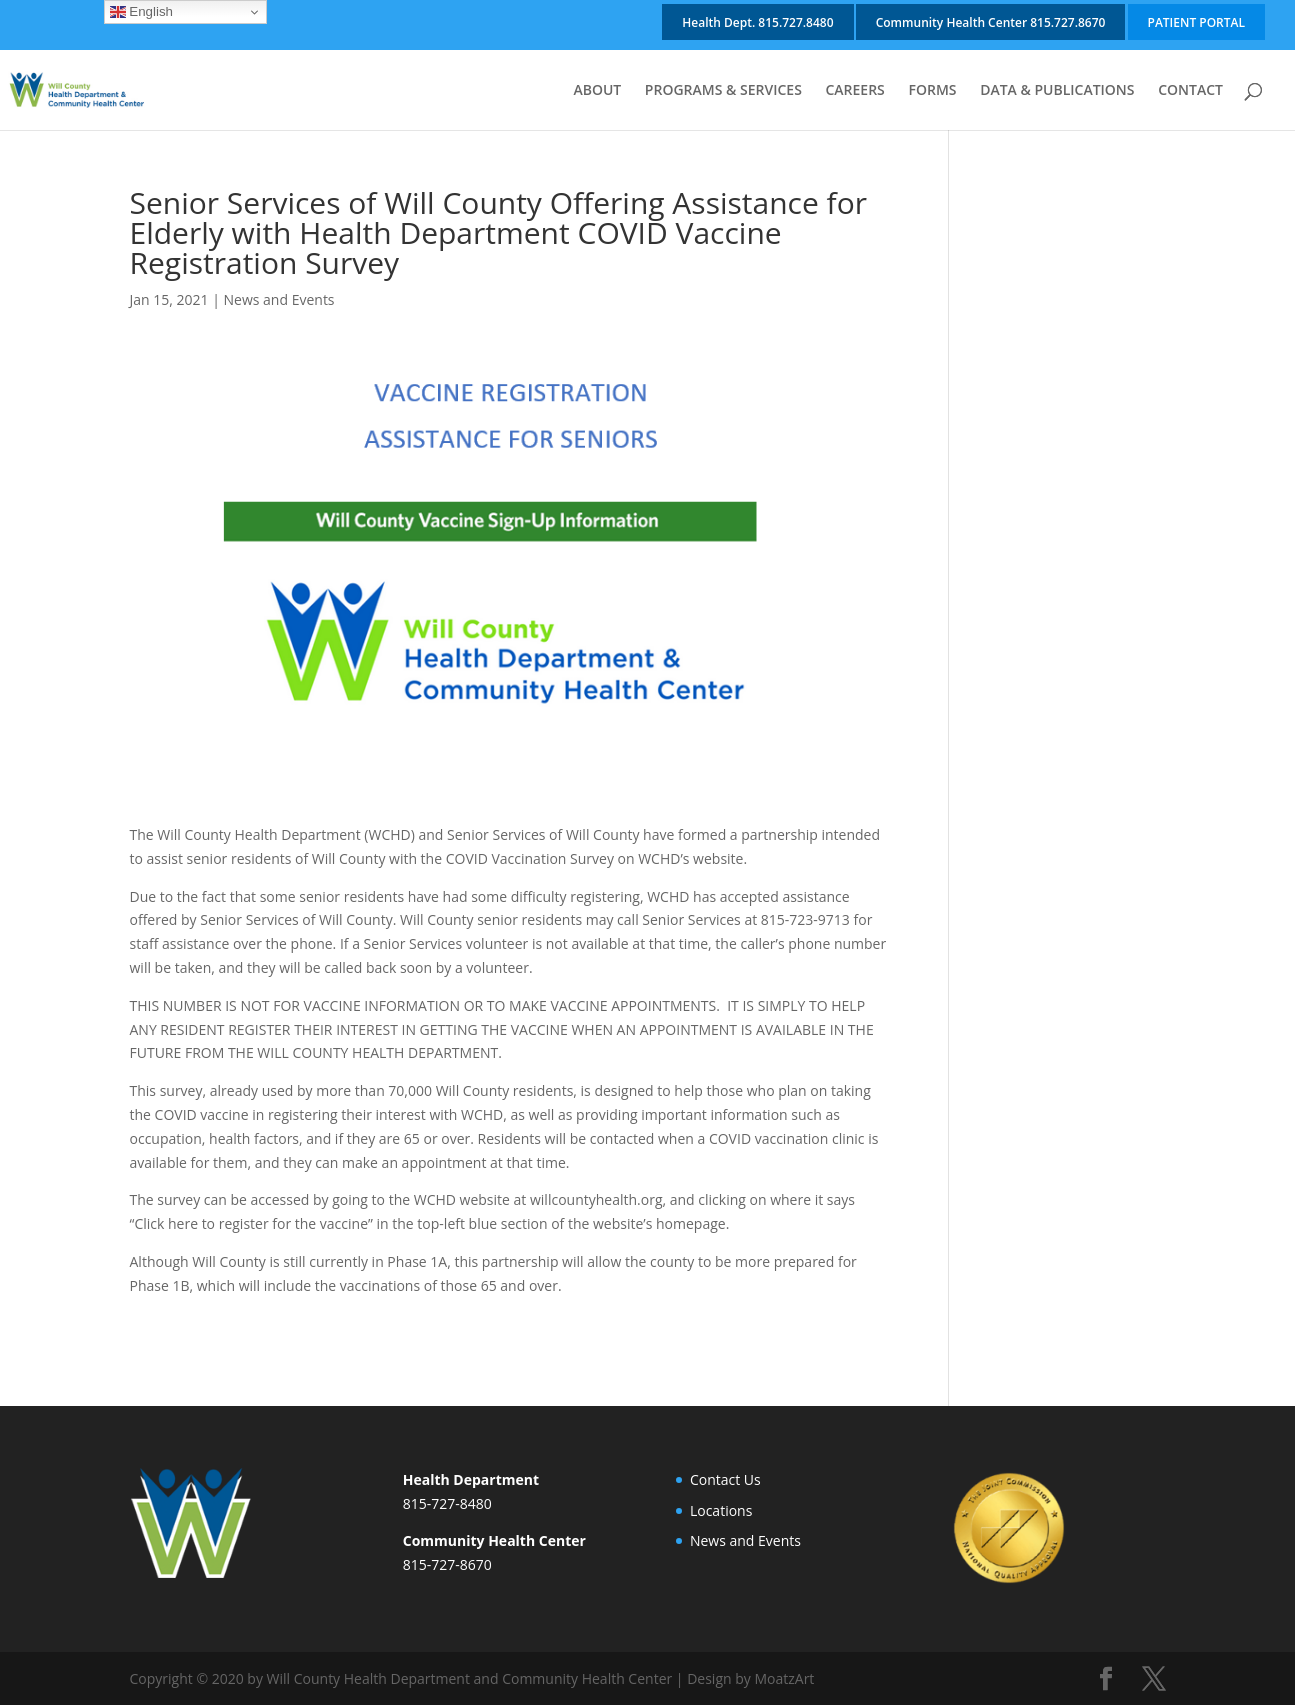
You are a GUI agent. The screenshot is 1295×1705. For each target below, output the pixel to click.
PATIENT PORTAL (1196, 22)
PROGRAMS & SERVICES (723, 91)
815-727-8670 (447, 1564)
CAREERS (854, 91)
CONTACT (1190, 91)
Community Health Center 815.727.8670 (991, 22)
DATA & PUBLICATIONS (1057, 91)
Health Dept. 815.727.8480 (757, 22)
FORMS (932, 91)
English (141, 12)
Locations (721, 1510)
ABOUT (597, 91)
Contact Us (725, 1479)
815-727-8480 (447, 1503)
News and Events (279, 299)
